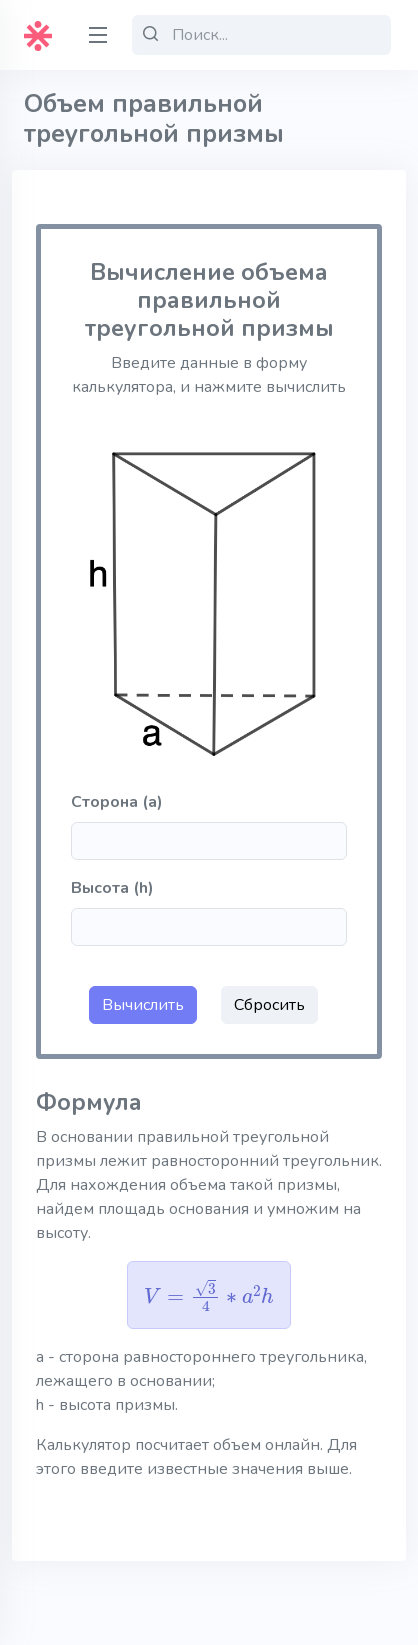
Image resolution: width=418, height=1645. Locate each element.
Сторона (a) (117, 802)
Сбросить (269, 1005)
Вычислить (143, 1005)
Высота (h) (112, 888)
